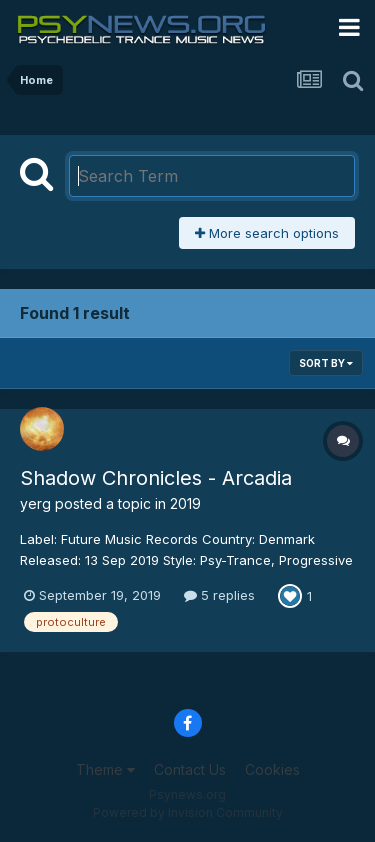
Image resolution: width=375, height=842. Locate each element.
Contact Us (190, 769)
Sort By (326, 363)
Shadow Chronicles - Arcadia (156, 478)
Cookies (272, 769)
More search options (267, 233)
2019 (185, 503)
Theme (105, 769)
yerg (35, 503)
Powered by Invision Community (188, 812)
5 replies (219, 595)
